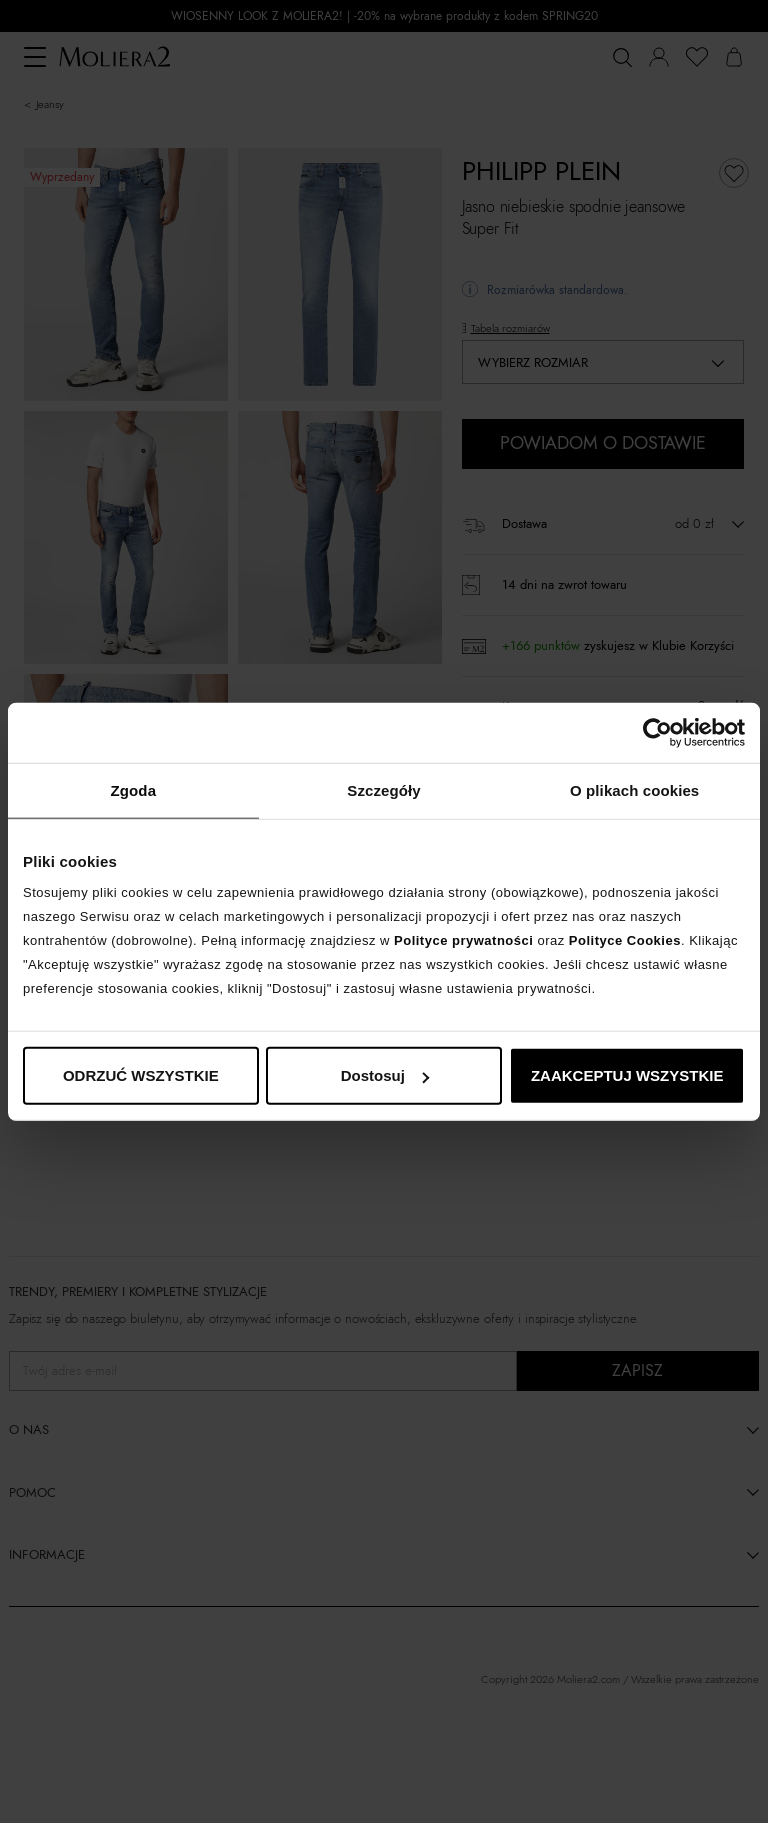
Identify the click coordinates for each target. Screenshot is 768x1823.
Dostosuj (385, 1075)
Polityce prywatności (463, 940)
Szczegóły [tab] (383, 789)
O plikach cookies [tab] (634, 789)
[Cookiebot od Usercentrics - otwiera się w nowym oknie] (657, 732)
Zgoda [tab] (134, 789)
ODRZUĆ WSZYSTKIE (141, 1075)
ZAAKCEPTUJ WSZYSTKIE (627, 1075)
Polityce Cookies (625, 940)
